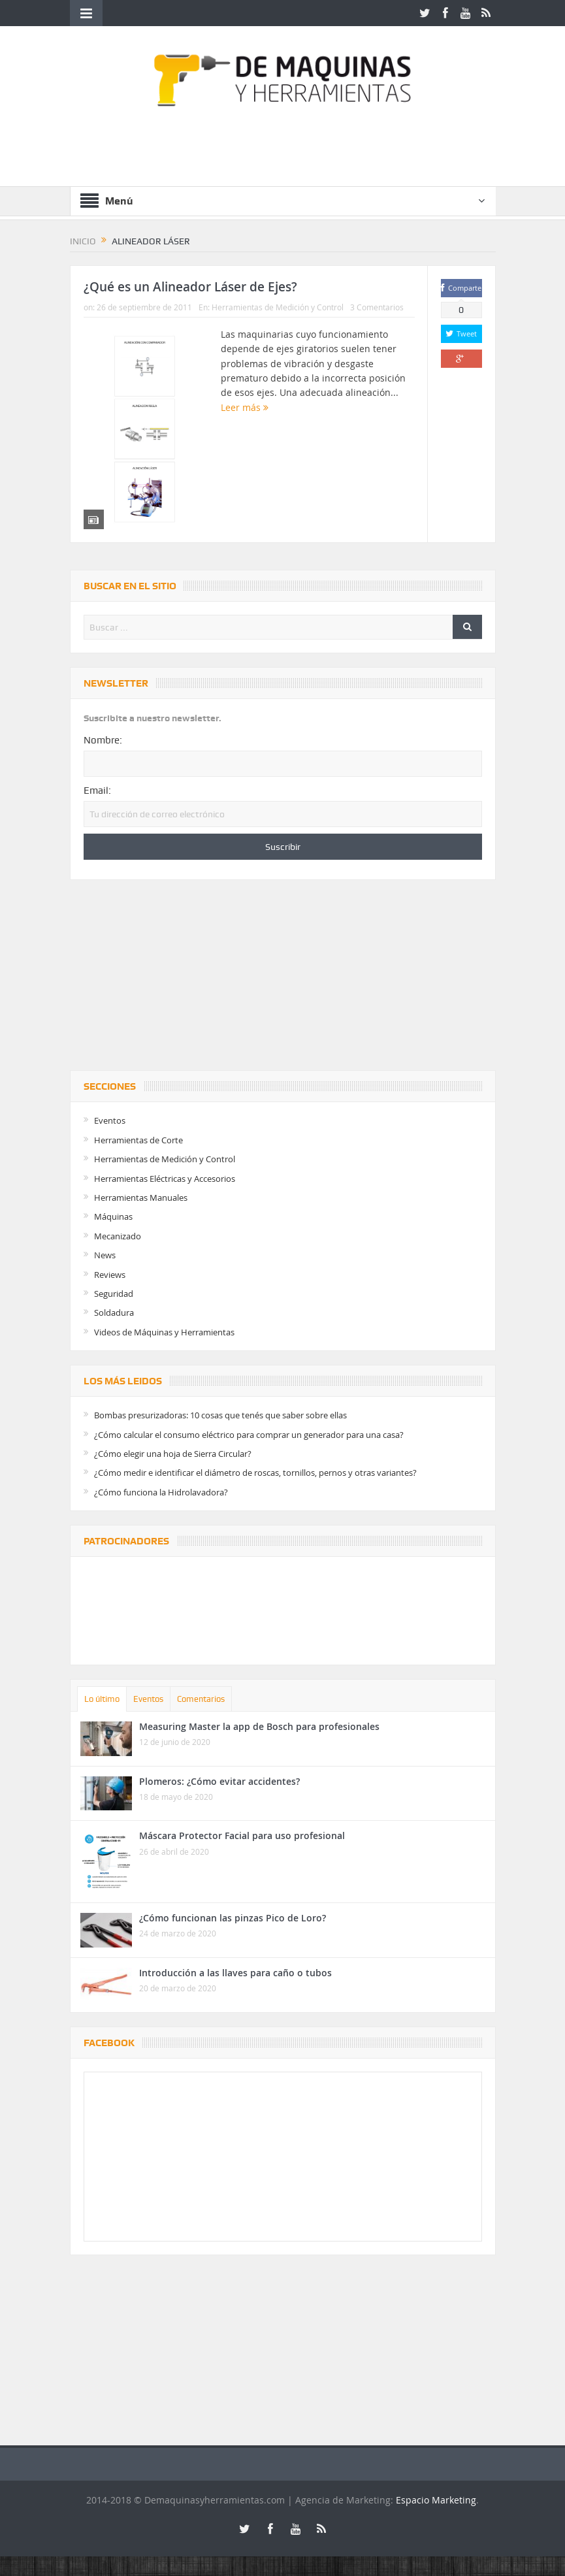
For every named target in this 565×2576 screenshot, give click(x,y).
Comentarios (201, 1699)
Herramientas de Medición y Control (278, 307)
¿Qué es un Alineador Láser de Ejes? (190, 286)
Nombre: (103, 740)
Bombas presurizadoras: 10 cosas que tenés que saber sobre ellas (220, 1415)
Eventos (109, 1120)
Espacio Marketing (436, 2500)
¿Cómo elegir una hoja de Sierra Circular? (172, 1453)
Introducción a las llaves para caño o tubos (235, 1972)
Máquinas (113, 1216)
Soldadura (114, 1312)
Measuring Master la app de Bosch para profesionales (259, 1726)
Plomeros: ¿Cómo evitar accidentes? (219, 1781)
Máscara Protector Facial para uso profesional (242, 1835)
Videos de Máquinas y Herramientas (164, 1332)
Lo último (102, 1699)
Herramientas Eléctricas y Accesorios (164, 1178)
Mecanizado (117, 1236)
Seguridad (113, 1293)
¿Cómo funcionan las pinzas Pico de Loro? (232, 1918)
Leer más (244, 407)
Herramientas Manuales (140, 1197)
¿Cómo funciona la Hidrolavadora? (161, 1492)
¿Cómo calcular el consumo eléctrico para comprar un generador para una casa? (249, 1435)
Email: (97, 790)
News (105, 1255)
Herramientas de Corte (138, 1140)
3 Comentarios (377, 307)
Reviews (109, 1274)
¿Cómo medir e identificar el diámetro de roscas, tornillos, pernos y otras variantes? (255, 1472)
